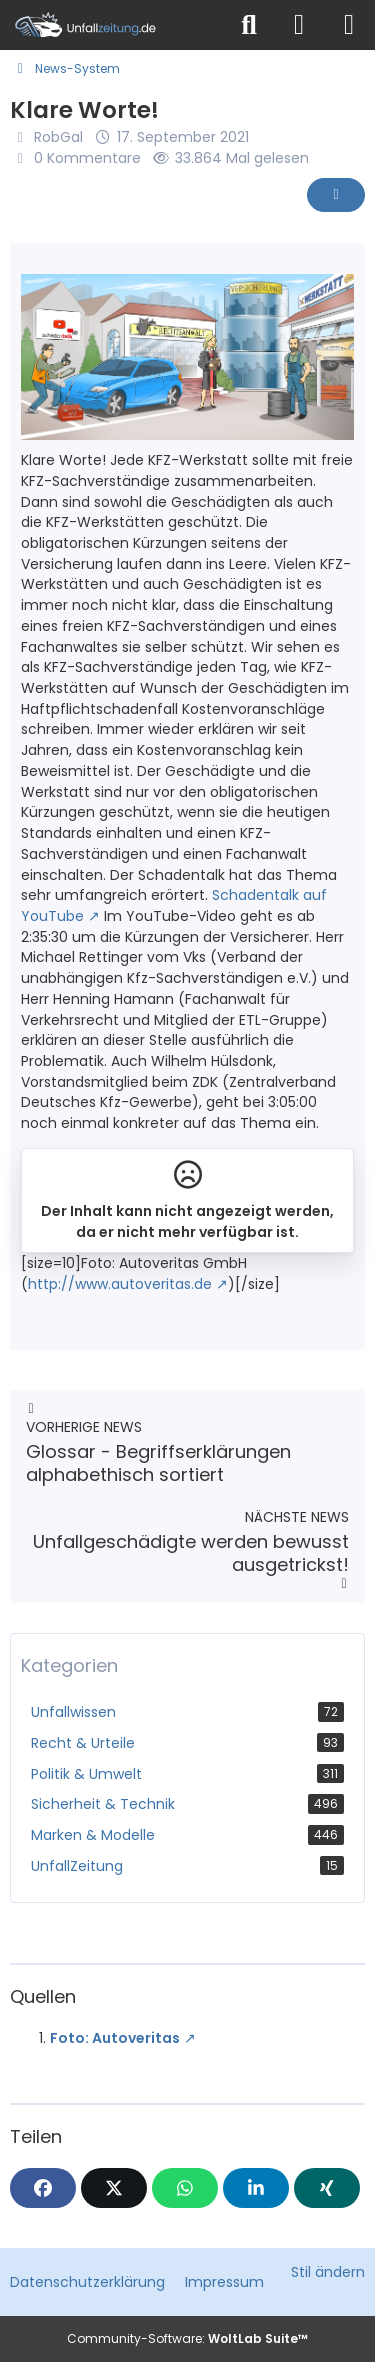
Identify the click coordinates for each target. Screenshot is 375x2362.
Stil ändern (328, 2272)
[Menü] (349, 25)
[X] (114, 2188)
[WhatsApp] (185, 2188)
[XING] (327, 2188)
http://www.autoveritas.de (120, 1284)
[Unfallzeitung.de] (112, 25)
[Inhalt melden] (336, 195)
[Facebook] (43, 2188)
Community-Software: (187, 2338)
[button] (256, 2188)
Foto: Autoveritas (115, 2038)
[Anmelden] (299, 25)
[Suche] (249, 25)
